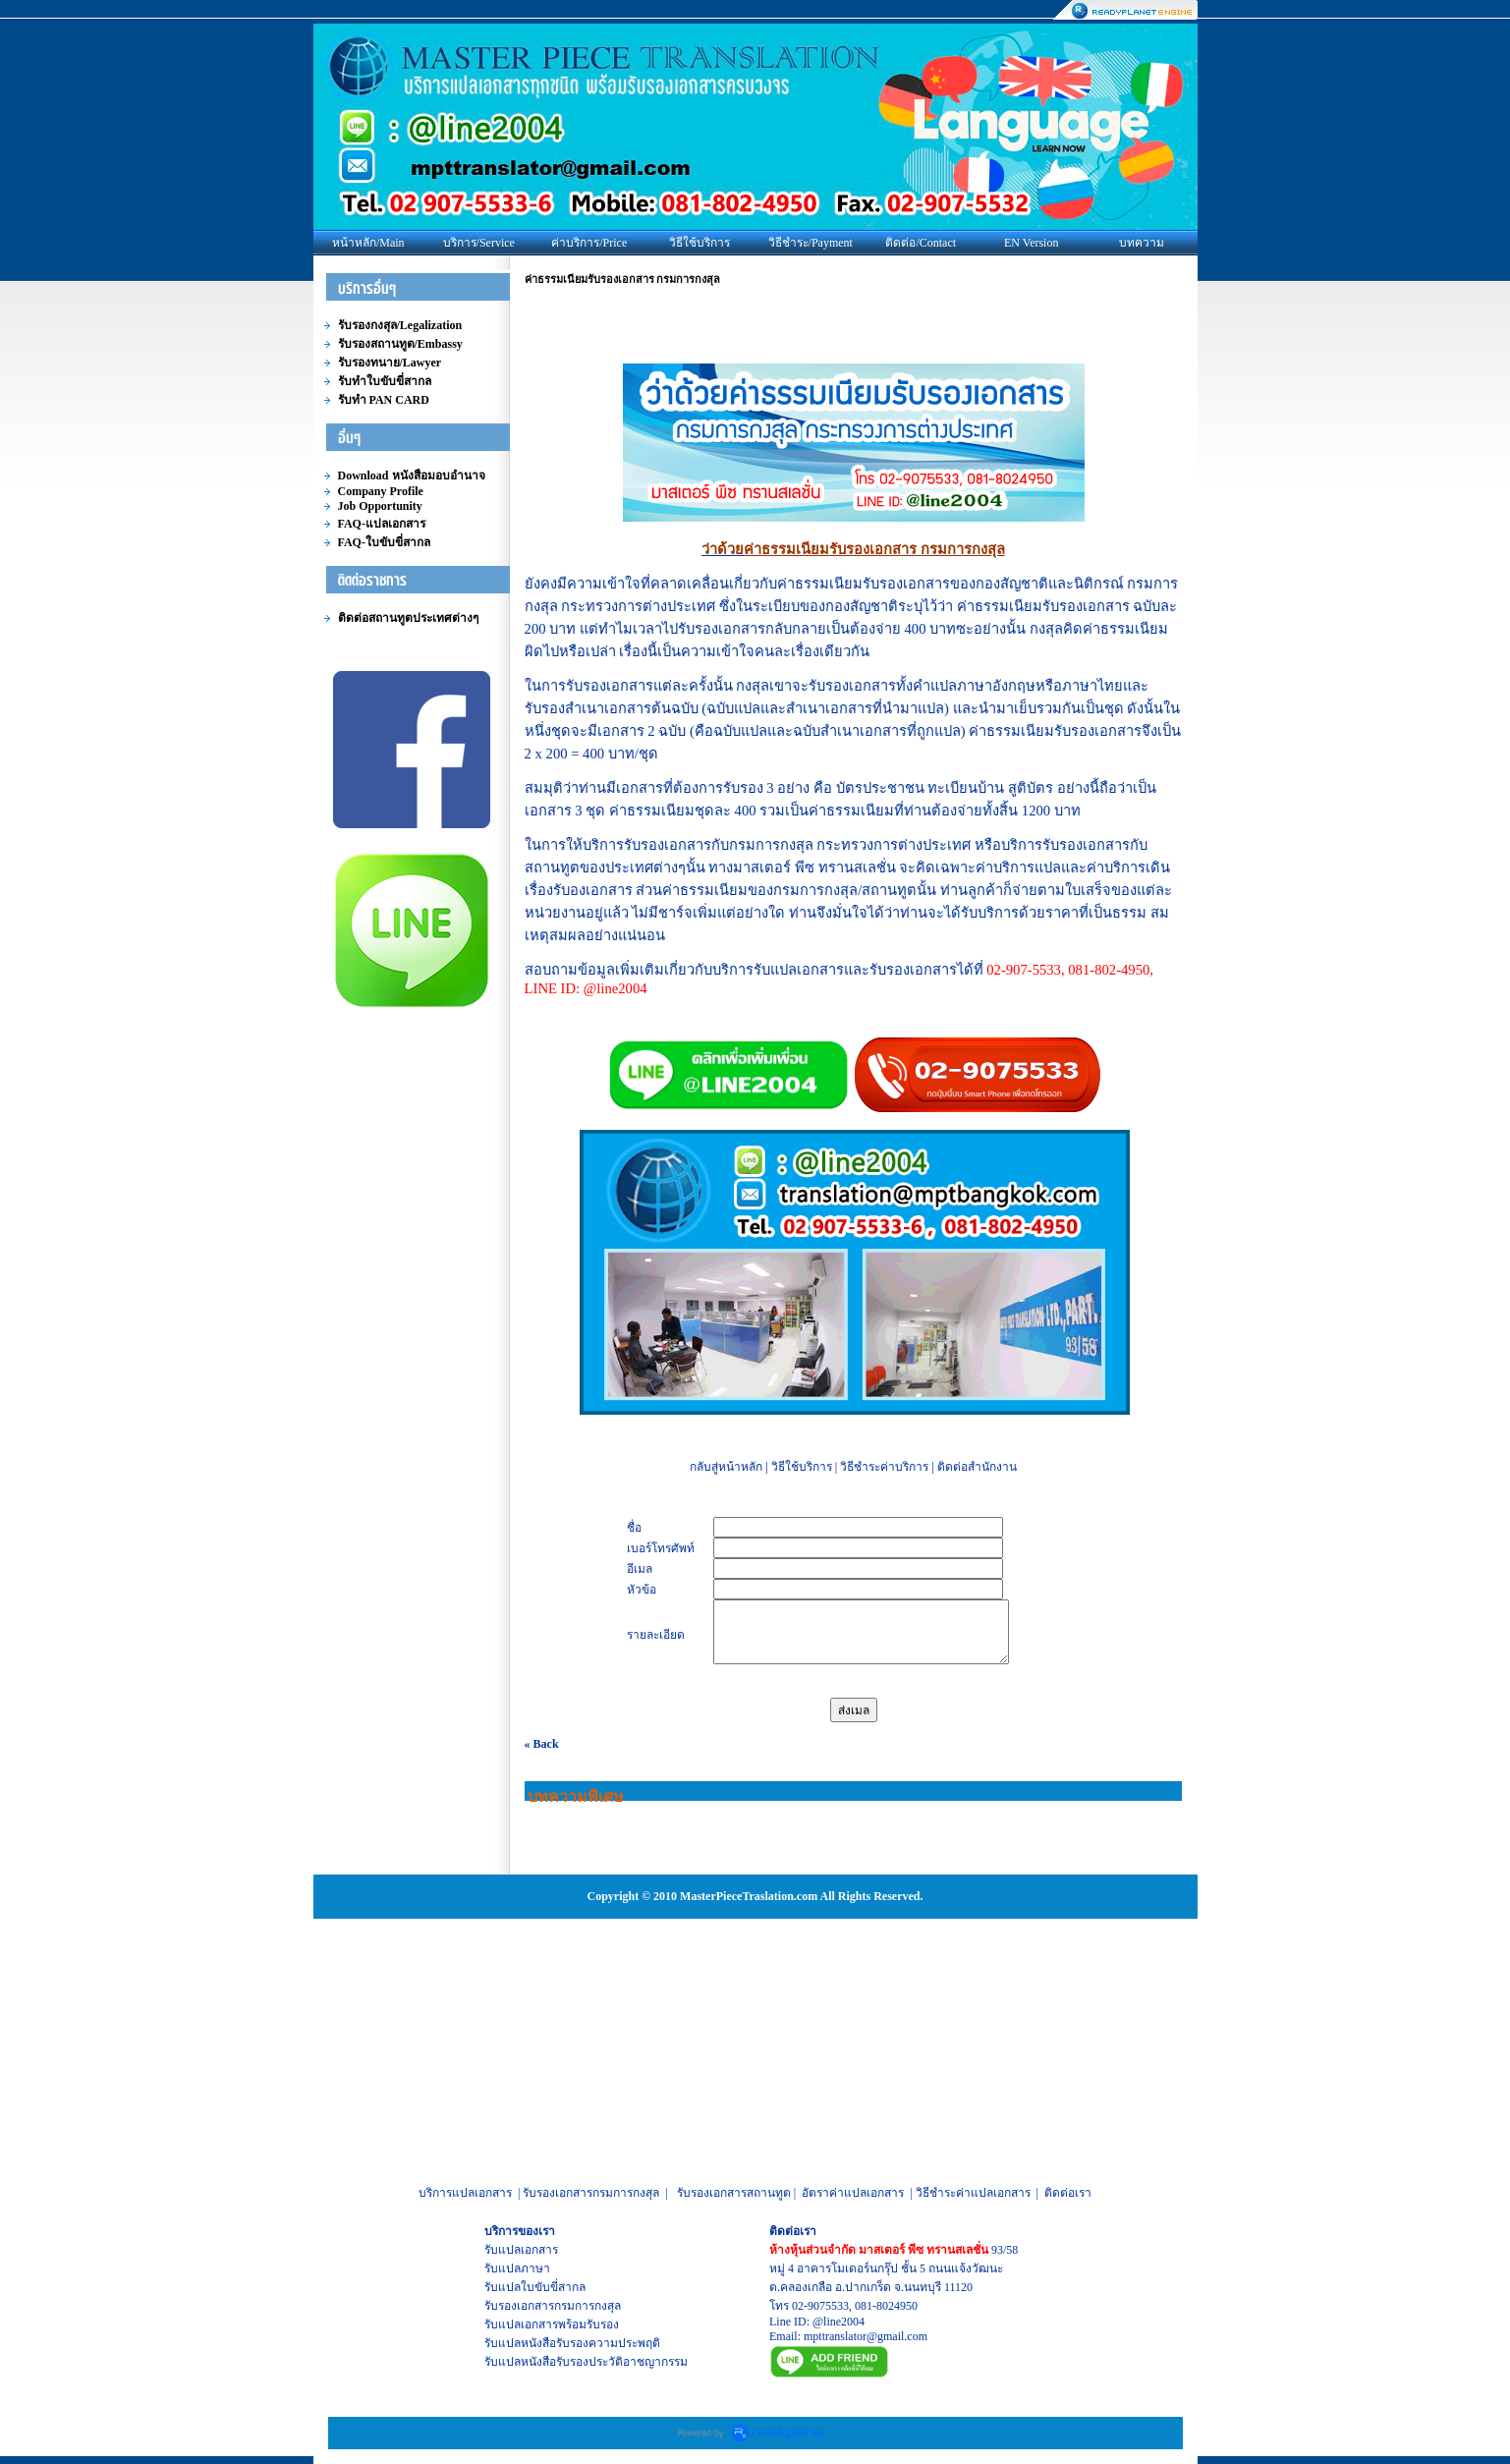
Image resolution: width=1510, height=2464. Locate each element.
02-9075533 (820, 2306)
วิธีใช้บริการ (699, 243)
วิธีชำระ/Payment (810, 243)
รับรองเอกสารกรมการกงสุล (591, 2193)
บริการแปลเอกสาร (465, 2193)
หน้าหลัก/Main (368, 243)
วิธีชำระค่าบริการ (884, 1467)
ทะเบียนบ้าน (965, 788)
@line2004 (838, 2321)
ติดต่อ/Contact (920, 243)
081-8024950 (886, 2306)
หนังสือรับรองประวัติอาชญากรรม (604, 2362)
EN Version (1031, 243)
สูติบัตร (1030, 788)
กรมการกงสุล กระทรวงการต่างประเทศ (850, 845)
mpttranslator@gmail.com (865, 2336)
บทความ (1141, 243)
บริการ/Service (479, 243)
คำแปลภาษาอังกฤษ (974, 686)
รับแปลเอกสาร (521, 2250)
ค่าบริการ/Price (589, 243)
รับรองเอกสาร (519, 2306)
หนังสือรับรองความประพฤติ (590, 2343)
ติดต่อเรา (1067, 2193)
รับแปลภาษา (517, 2268)
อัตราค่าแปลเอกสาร (853, 2193)
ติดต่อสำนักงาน (977, 1467)
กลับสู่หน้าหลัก (726, 1467)
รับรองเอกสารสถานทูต (734, 2193)
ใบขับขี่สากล (553, 2287)
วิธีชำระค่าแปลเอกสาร (973, 2193)
